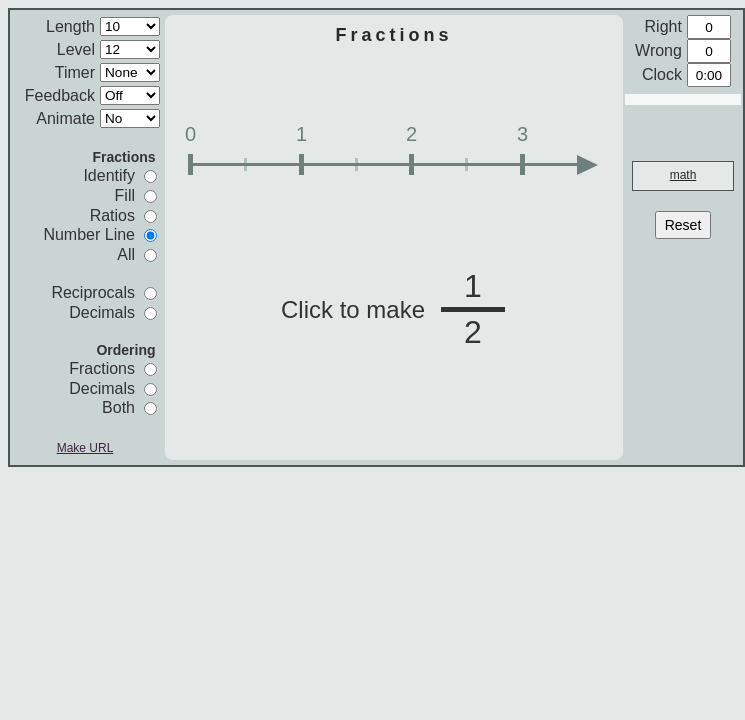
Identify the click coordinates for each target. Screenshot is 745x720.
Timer (75, 72)
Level (76, 49)
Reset (683, 225)
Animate (65, 118)
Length (70, 26)
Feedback (60, 95)
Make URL (85, 448)
